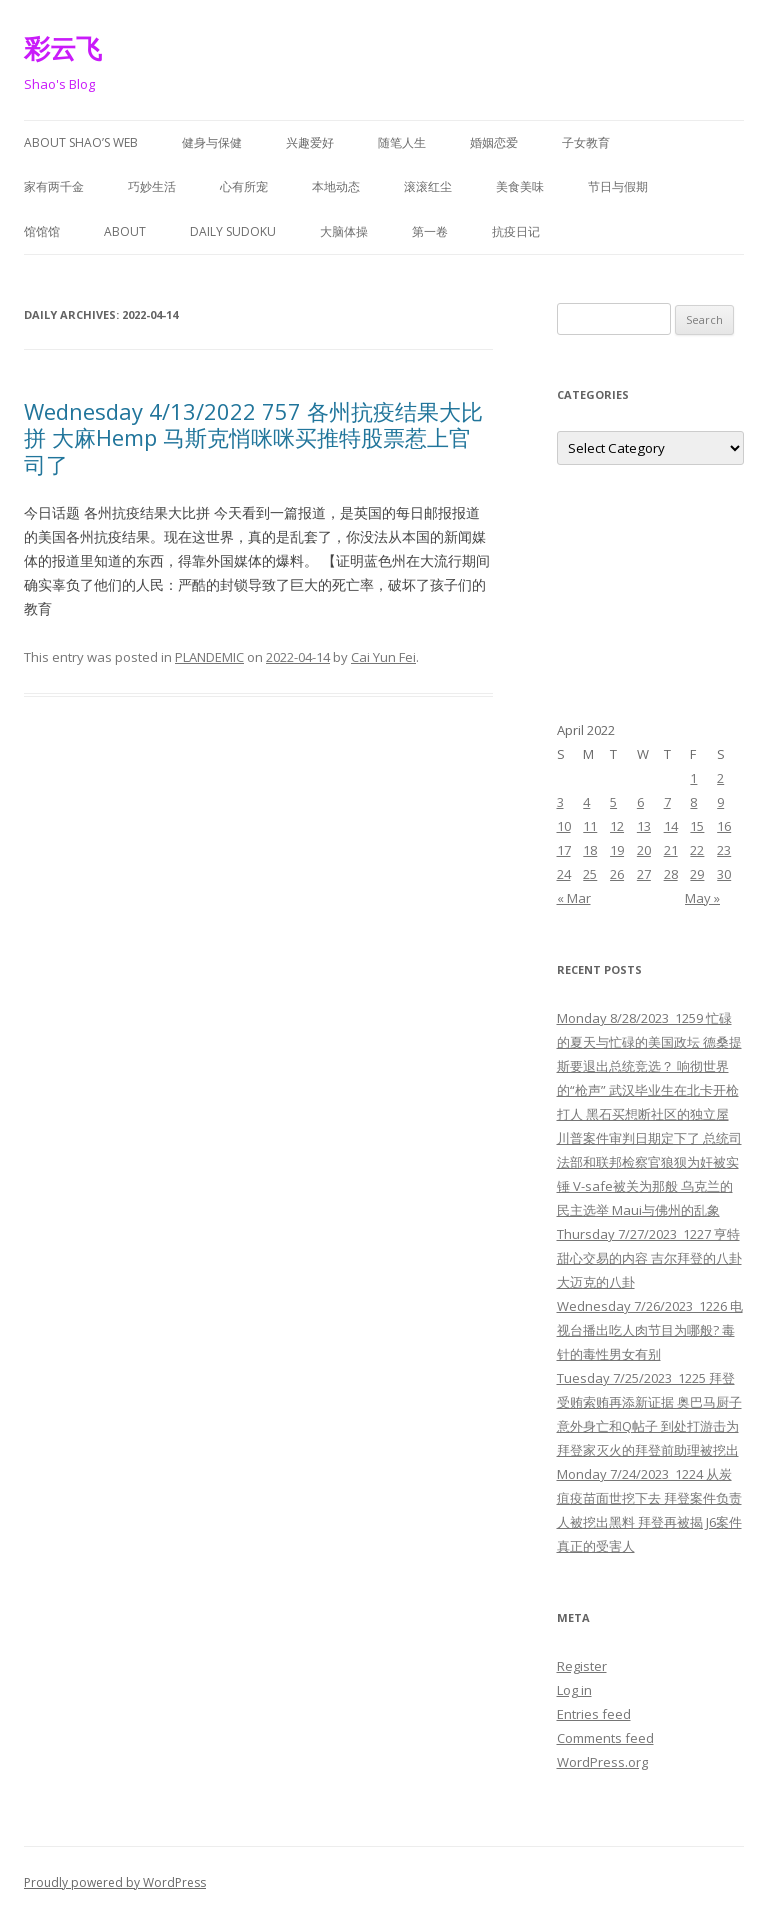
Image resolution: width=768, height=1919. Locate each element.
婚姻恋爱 (494, 142)
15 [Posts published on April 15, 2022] (697, 826)
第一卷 (430, 231)
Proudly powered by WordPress (115, 1882)
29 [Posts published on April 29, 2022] (697, 874)
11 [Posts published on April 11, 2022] (590, 826)
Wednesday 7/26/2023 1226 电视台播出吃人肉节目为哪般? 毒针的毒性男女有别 (650, 1330)
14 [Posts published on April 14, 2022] (671, 826)
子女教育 (586, 142)
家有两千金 (54, 186)
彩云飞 (63, 48)
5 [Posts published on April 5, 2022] (613, 802)
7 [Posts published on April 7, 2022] (667, 802)
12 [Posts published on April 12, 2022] (617, 826)
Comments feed (605, 1738)
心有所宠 (244, 186)
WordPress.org (602, 1762)
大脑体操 (344, 231)
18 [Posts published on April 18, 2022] (590, 850)
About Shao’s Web (81, 142)
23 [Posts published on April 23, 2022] (724, 850)
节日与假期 (618, 186)
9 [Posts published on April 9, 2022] (720, 802)
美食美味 (520, 186)
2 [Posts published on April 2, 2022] (720, 778)
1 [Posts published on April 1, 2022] (693, 778)
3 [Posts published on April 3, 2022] (560, 802)
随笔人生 (402, 142)
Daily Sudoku (233, 231)
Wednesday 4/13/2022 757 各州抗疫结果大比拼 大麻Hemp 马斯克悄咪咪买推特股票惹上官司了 (253, 437)
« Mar (574, 898)
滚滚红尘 (428, 186)
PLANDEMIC (209, 657)
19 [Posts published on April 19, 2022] (617, 850)
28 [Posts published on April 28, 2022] (671, 874)
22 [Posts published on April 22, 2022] (697, 850)
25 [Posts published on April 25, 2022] (590, 874)
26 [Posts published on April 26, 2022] (617, 874)
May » (702, 898)
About (125, 231)
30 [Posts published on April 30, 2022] (724, 874)
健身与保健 (212, 142)
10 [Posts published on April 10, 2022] (564, 826)
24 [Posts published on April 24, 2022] (564, 874)
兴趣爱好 (310, 142)
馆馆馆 (42, 231)
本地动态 (336, 186)
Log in (574, 1690)
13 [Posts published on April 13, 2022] (644, 826)
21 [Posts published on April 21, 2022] (671, 850)
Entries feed (594, 1714)
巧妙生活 (152, 186)
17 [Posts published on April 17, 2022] (564, 850)
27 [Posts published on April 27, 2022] (644, 874)
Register (582, 1666)
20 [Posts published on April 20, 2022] (644, 850)
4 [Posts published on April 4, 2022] (586, 802)
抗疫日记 (516, 231)
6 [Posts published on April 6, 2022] (640, 802)
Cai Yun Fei (383, 657)
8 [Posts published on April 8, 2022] (693, 802)
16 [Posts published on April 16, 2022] (724, 826)
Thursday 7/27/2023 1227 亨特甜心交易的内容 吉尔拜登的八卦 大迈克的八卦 (649, 1258)
